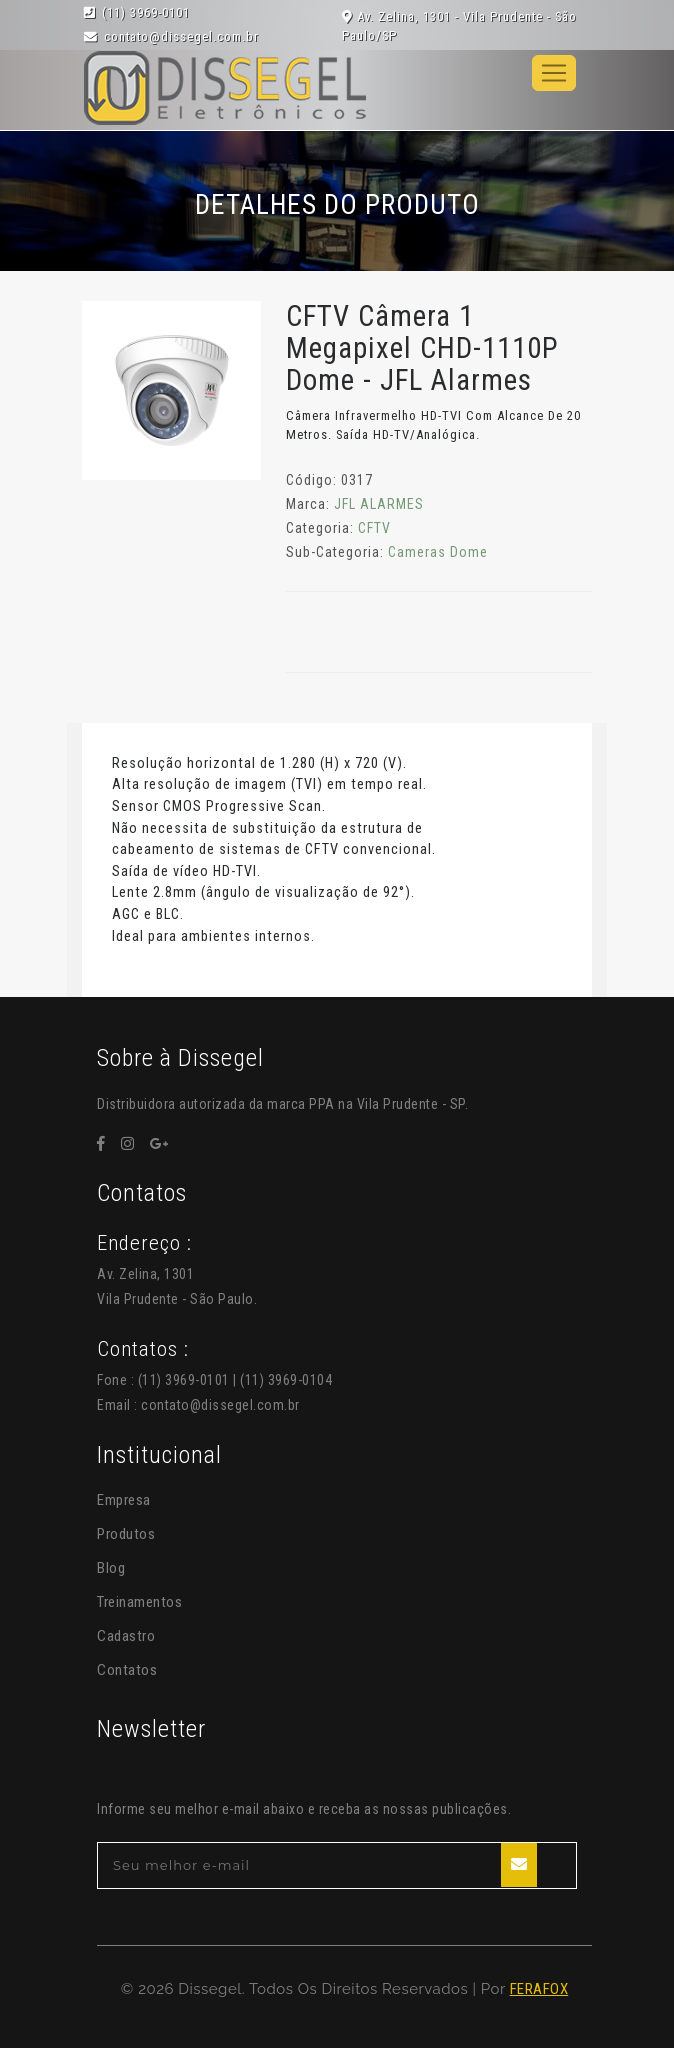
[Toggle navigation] (554, 73)
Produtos (126, 1534)
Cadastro (126, 1636)
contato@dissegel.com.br (220, 1405)
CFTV (374, 528)
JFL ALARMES (379, 504)
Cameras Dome (438, 552)
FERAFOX (539, 1989)
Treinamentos (139, 1602)
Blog (111, 1568)
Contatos (127, 1670)
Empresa (124, 1500)
